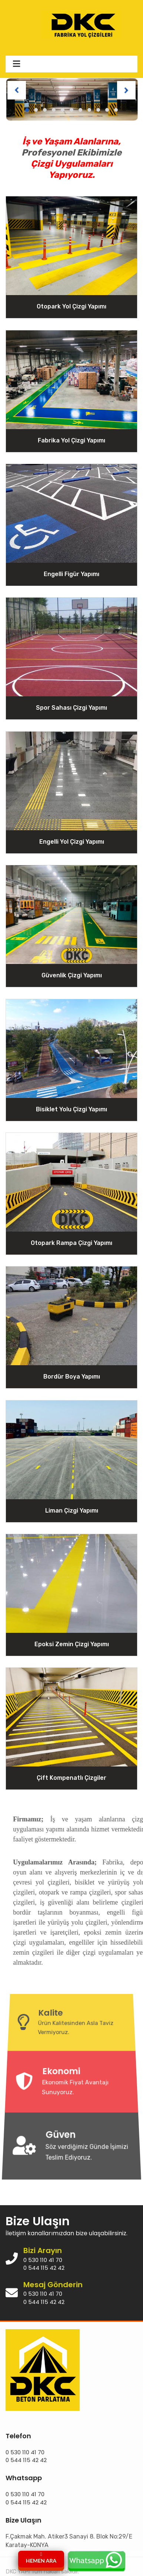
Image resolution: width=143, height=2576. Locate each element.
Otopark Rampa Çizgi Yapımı (71, 1242)
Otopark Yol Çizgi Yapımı (71, 306)
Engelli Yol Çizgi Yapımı (71, 841)
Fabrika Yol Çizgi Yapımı (71, 440)
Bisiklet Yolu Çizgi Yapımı (71, 1108)
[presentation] (16, 90)
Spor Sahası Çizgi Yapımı (71, 707)
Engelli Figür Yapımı (71, 574)
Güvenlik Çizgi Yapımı (71, 975)
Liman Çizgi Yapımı (71, 1510)
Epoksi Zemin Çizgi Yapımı (71, 1643)
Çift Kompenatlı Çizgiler (71, 1777)
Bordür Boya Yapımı (71, 1376)
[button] (27, 110)
